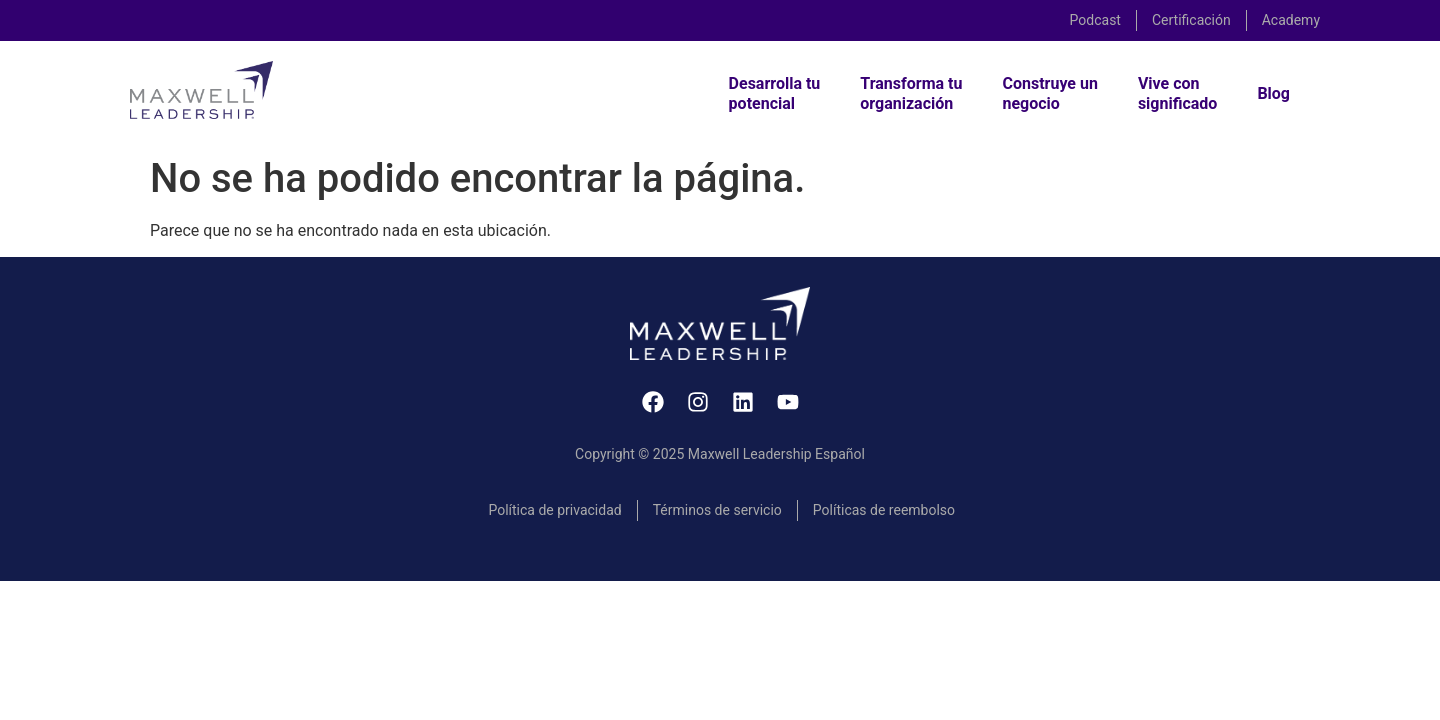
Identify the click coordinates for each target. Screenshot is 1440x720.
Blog (1273, 93)
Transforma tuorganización (911, 93)
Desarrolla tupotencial (775, 93)
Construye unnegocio (1049, 93)
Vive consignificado (1178, 93)
